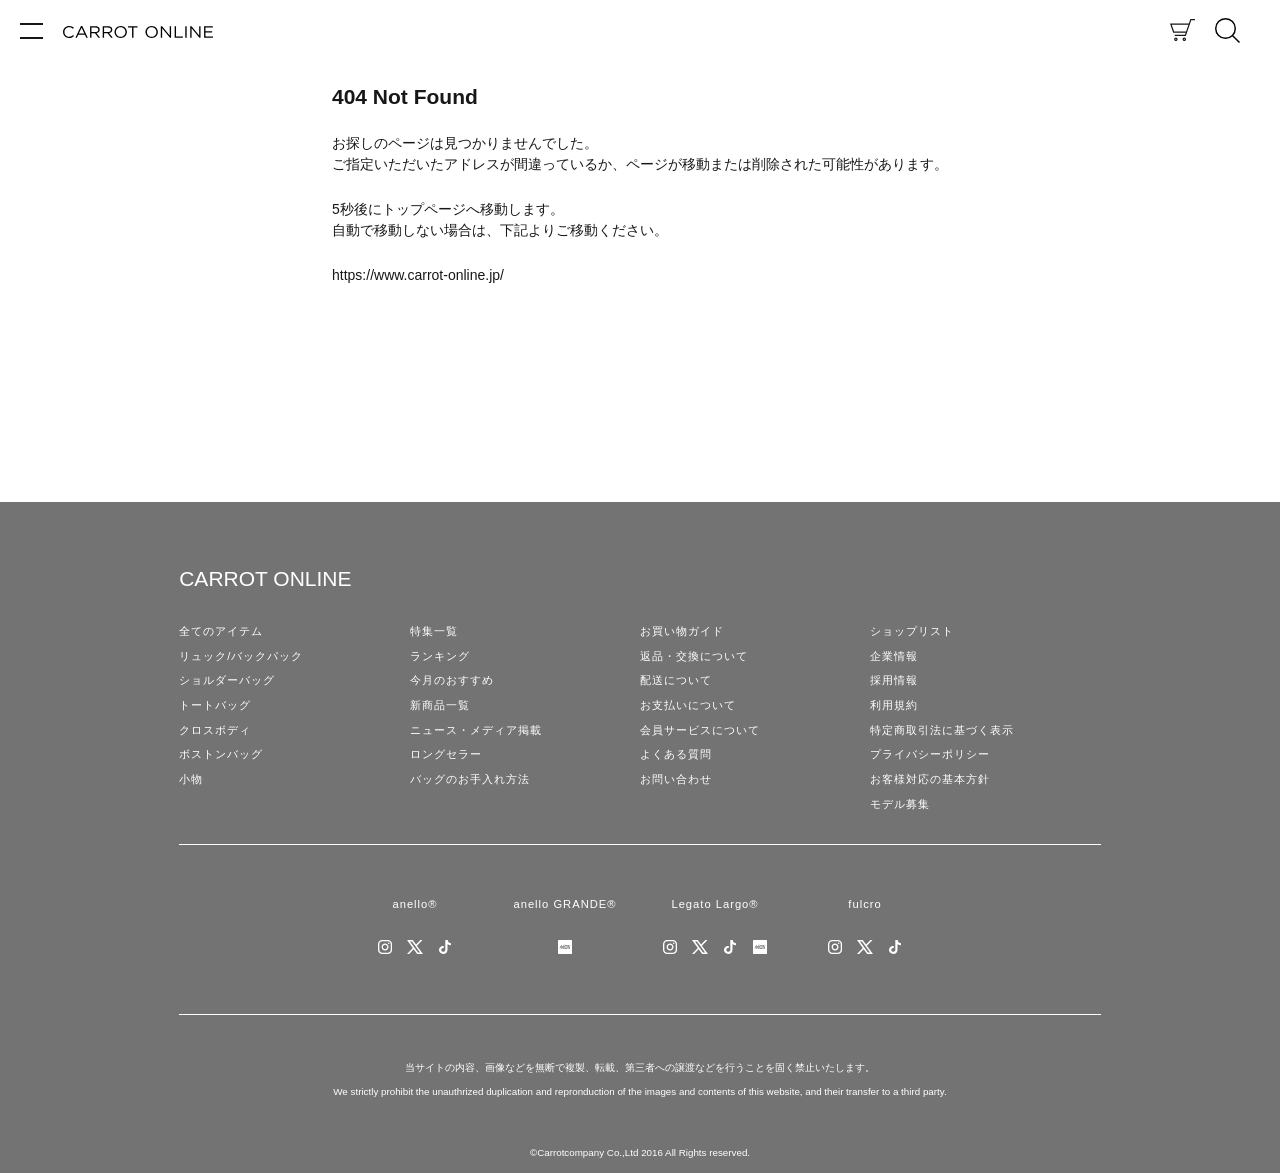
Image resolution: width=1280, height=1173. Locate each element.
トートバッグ (215, 705)
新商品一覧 (440, 705)
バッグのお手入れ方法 (470, 779)
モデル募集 (900, 804)
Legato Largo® (714, 904)
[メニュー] (31, 30)
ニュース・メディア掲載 (476, 730)
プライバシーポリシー (930, 754)
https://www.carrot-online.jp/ (418, 275)
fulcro (864, 904)
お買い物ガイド (682, 631)
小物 (191, 779)
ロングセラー (446, 754)
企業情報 (894, 656)
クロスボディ (215, 730)
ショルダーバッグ (227, 680)
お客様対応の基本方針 (930, 779)
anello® (414, 904)
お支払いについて (688, 705)
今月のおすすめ (452, 680)
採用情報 (894, 680)
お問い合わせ (676, 779)
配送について (676, 680)
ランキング (440, 656)
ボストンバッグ (221, 754)
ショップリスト (912, 631)
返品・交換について (694, 656)
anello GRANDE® (564, 904)
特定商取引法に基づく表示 (942, 730)
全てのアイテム (221, 631)
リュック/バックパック (241, 656)
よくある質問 (676, 754)
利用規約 (894, 705)
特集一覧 (434, 631)
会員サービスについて (700, 730)
